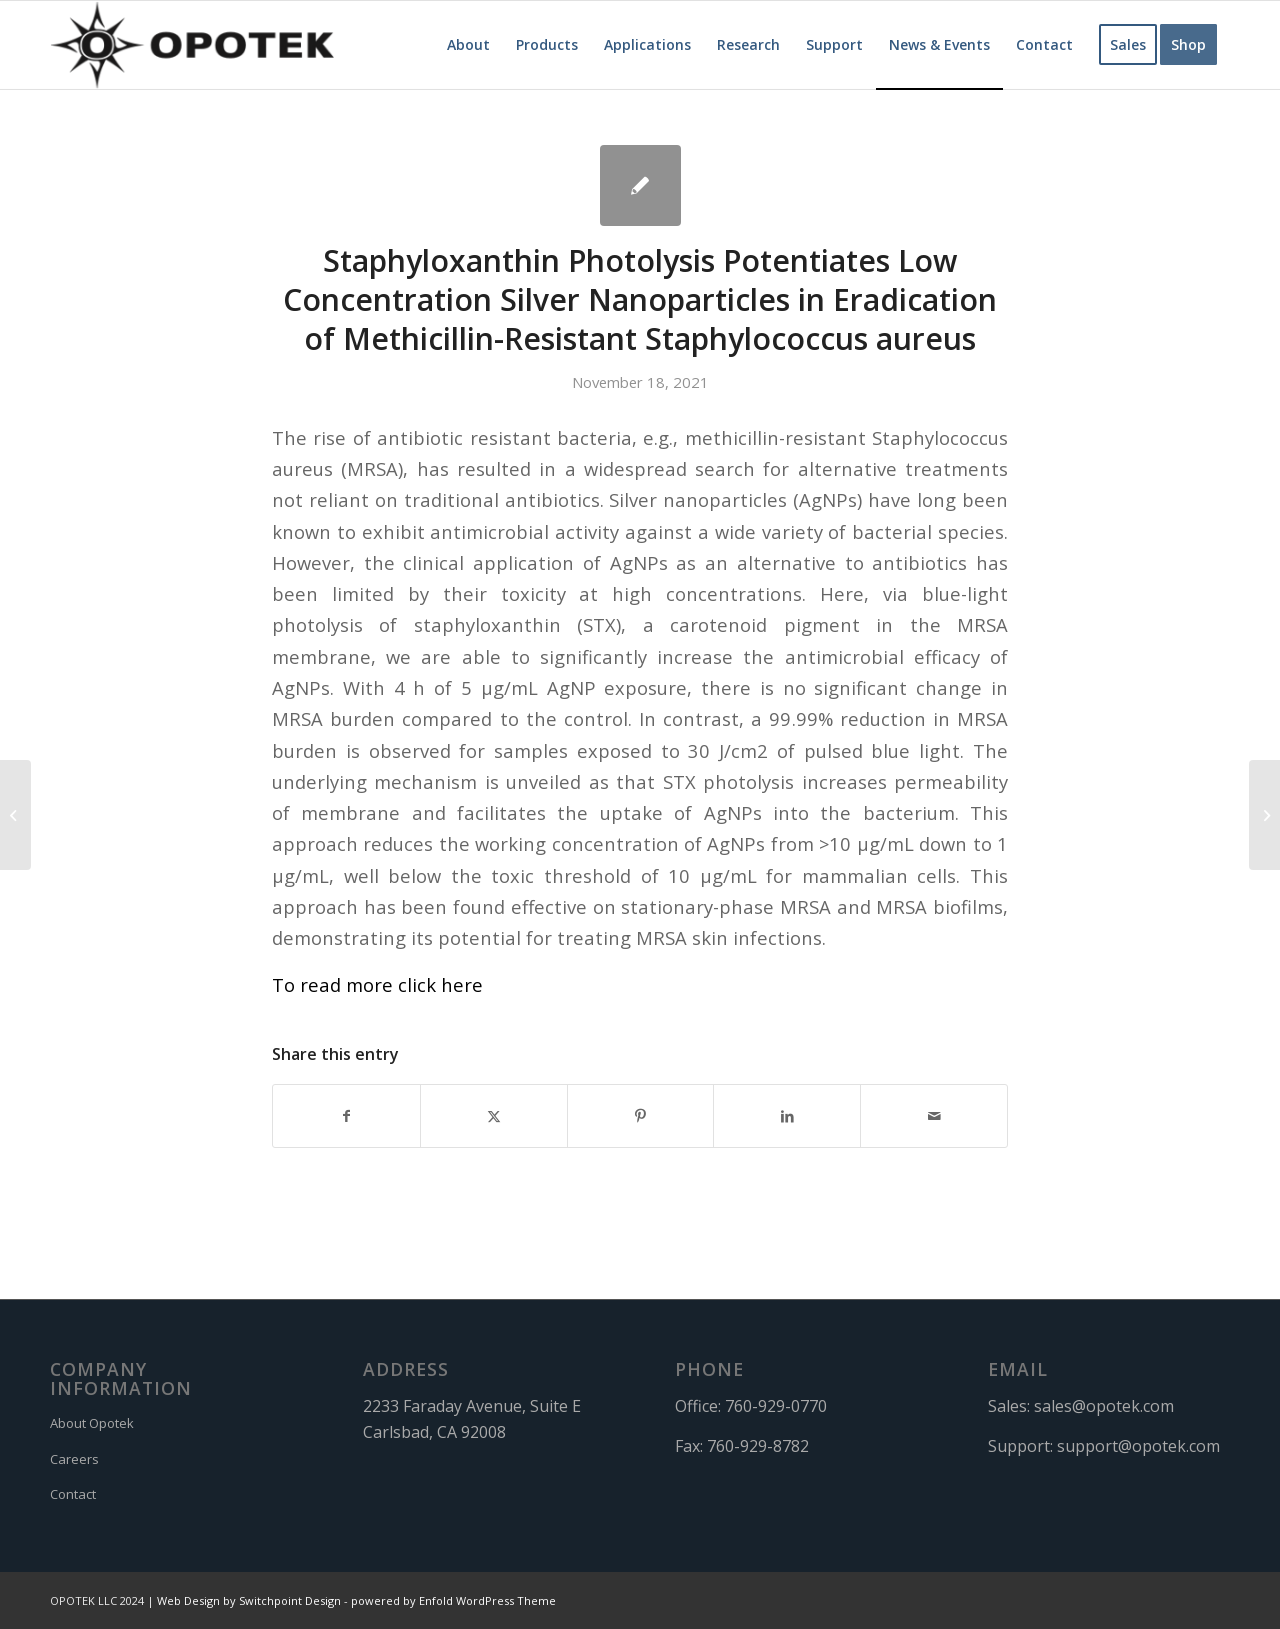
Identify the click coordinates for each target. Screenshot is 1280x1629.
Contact (73, 1494)
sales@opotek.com (1104, 1406)
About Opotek (92, 1423)
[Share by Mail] (934, 1116)
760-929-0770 (776, 1406)
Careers (74, 1459)
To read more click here (377, 984)
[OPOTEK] (192, 45)
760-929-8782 (758, 1446)
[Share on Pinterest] (641, 1116)
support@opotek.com (1138, 1446)
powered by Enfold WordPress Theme (453, 1600)
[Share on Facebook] (346, 1116)
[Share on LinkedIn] (787, 1116)
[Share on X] (494, 1116)
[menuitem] (468, 45)
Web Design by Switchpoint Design (249, 1600)
